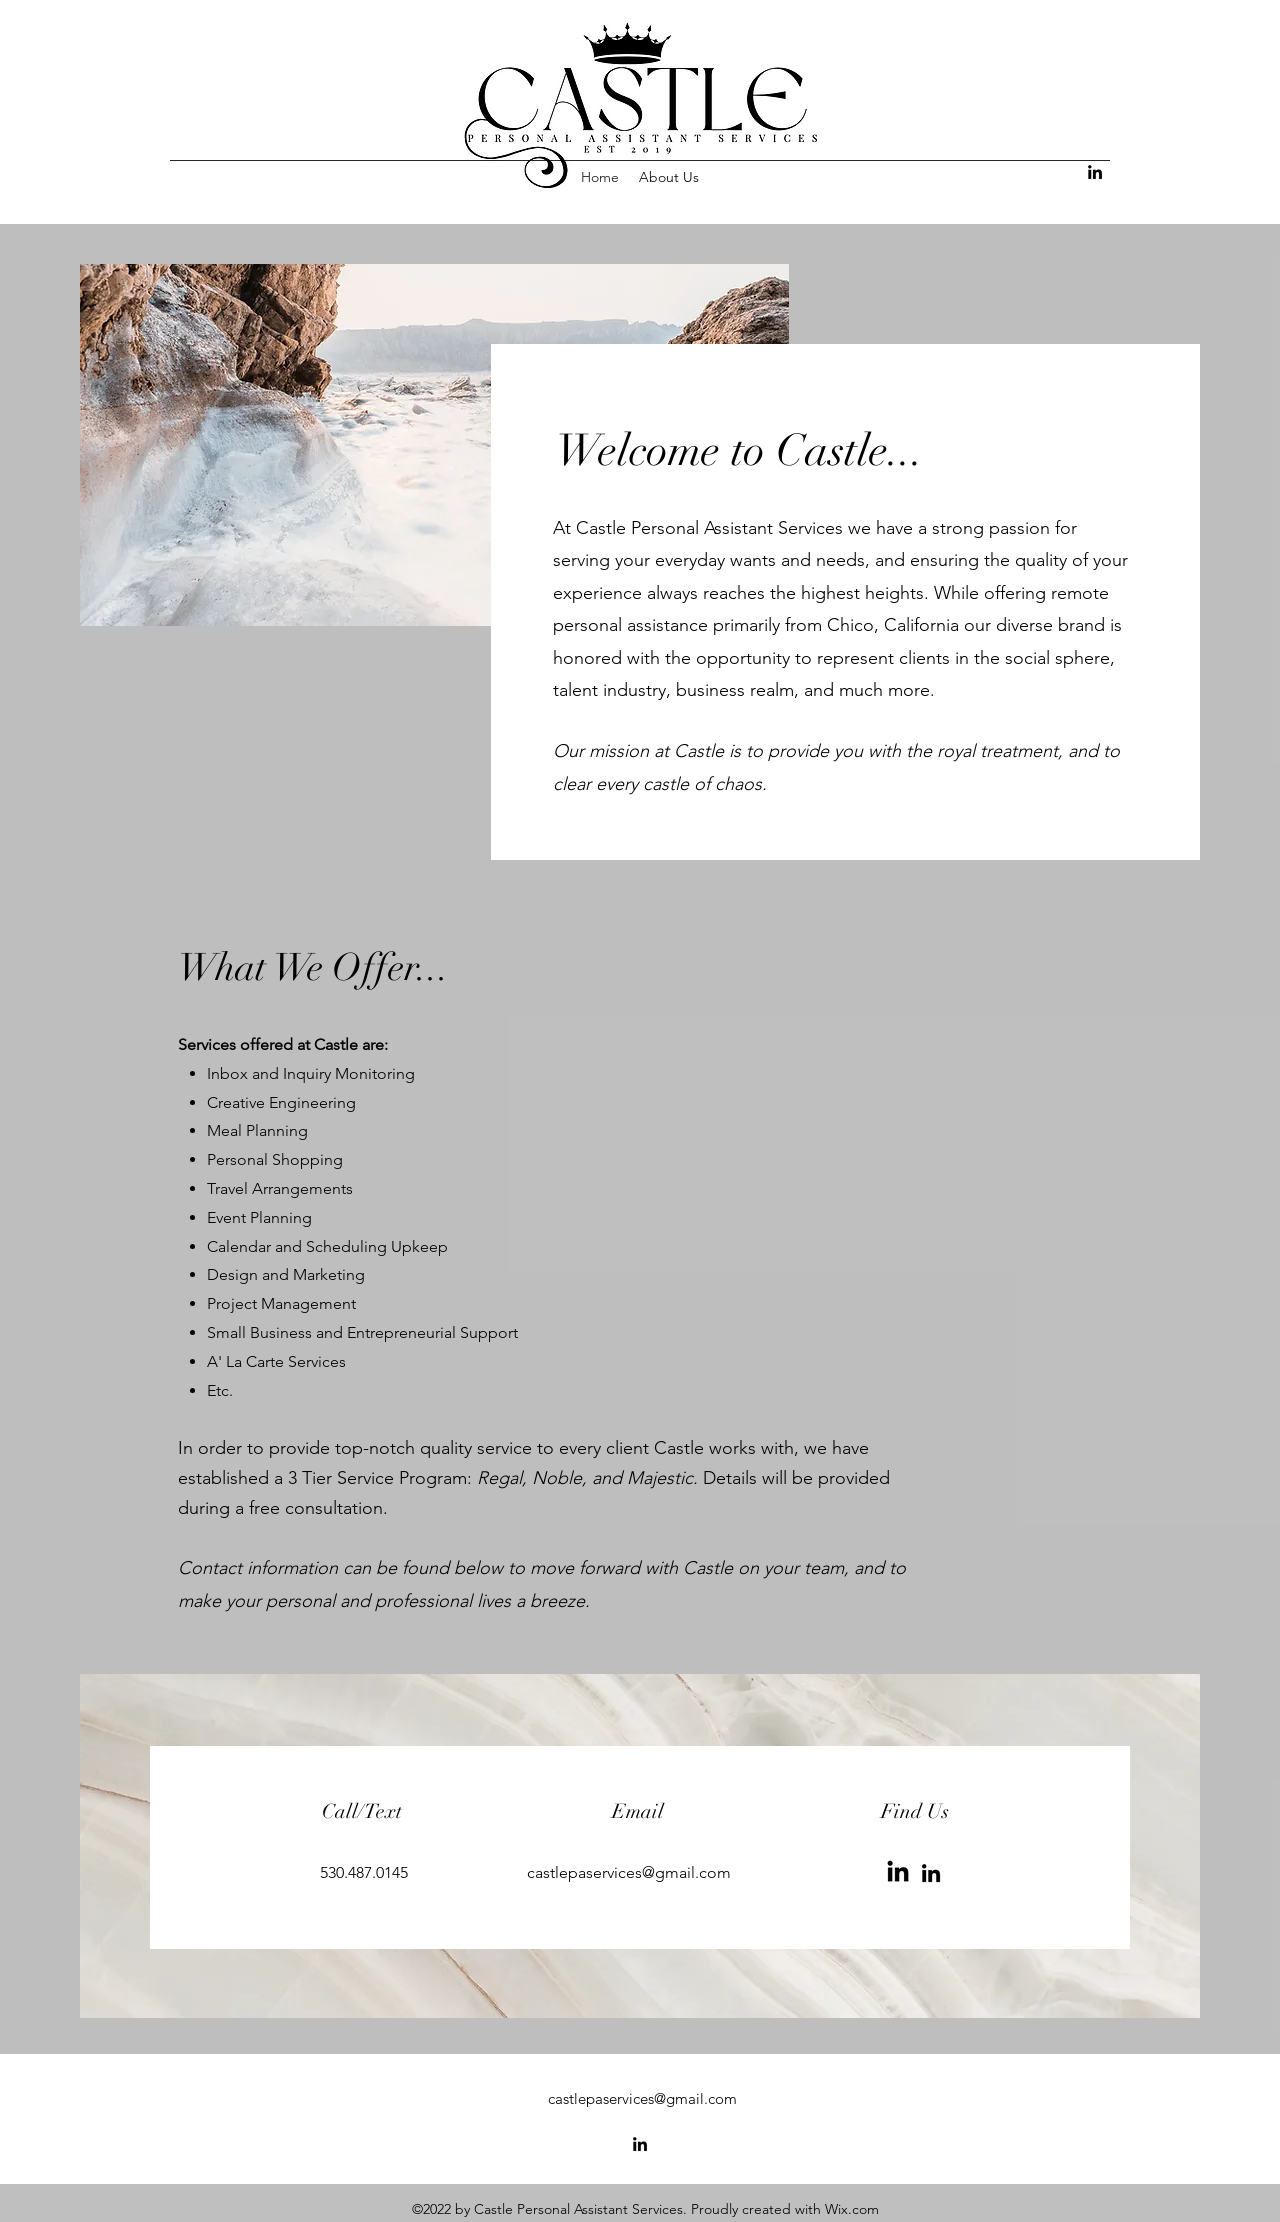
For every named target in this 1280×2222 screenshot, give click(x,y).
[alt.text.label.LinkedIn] (1095, 172)
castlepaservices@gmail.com (629, 1872)
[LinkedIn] (898, 1873)
